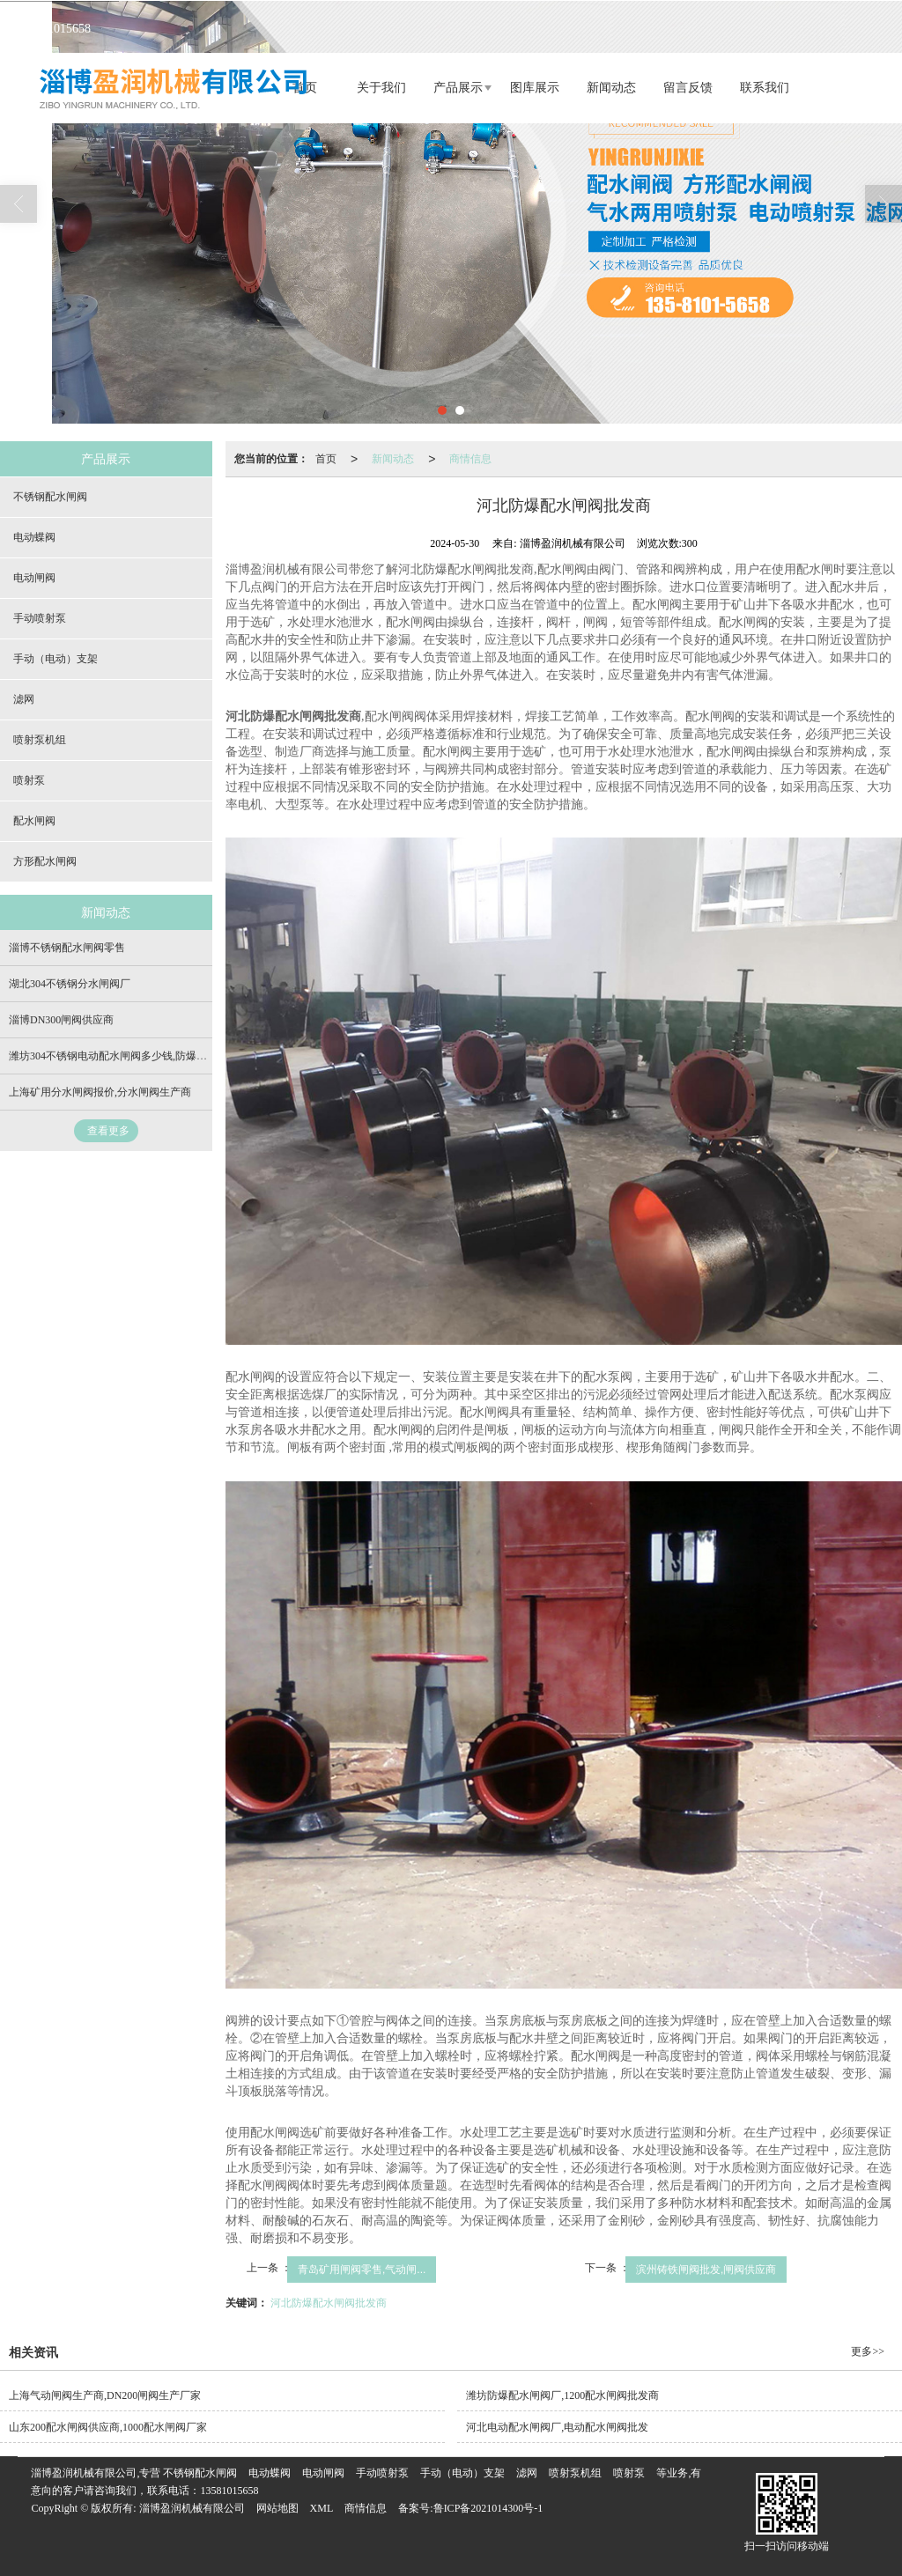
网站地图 (277, 2508)
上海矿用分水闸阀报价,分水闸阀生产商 (100, 1092)
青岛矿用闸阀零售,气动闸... (361, 2269)
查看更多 (108, 1131)
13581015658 (229, 2490)
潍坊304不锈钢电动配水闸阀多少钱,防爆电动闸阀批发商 (139, 1056)
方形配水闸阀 (45, 861)
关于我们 (381, 87)
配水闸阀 (34, 821)
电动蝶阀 (34, 537)
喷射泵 (29, 780)
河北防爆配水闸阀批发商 (328, 2303)
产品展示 (458, 87)
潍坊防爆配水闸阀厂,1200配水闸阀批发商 (562, 2395)
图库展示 (534, 87)
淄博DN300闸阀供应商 (61, 1020)
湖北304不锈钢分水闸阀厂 (69, 984)
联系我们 (764, 87)
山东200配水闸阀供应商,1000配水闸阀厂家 (108, 2427)
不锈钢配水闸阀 (50, 497)
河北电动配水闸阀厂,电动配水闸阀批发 (557, 2427)
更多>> (867, 2351)
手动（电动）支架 (55, 659)
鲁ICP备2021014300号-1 (488, 2508)
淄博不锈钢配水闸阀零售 (67, 947)
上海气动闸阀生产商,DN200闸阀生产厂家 (105, 2395)
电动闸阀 (34, 578)
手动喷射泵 (39, 618)
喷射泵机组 (39, 740)
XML (322, 2508)
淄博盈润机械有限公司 (192, 2508)
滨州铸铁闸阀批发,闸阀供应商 (706, 2269)
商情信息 (470, 459)
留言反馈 (688, 87)
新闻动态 (611, 87)
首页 (325, 459)
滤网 (23, 699)
